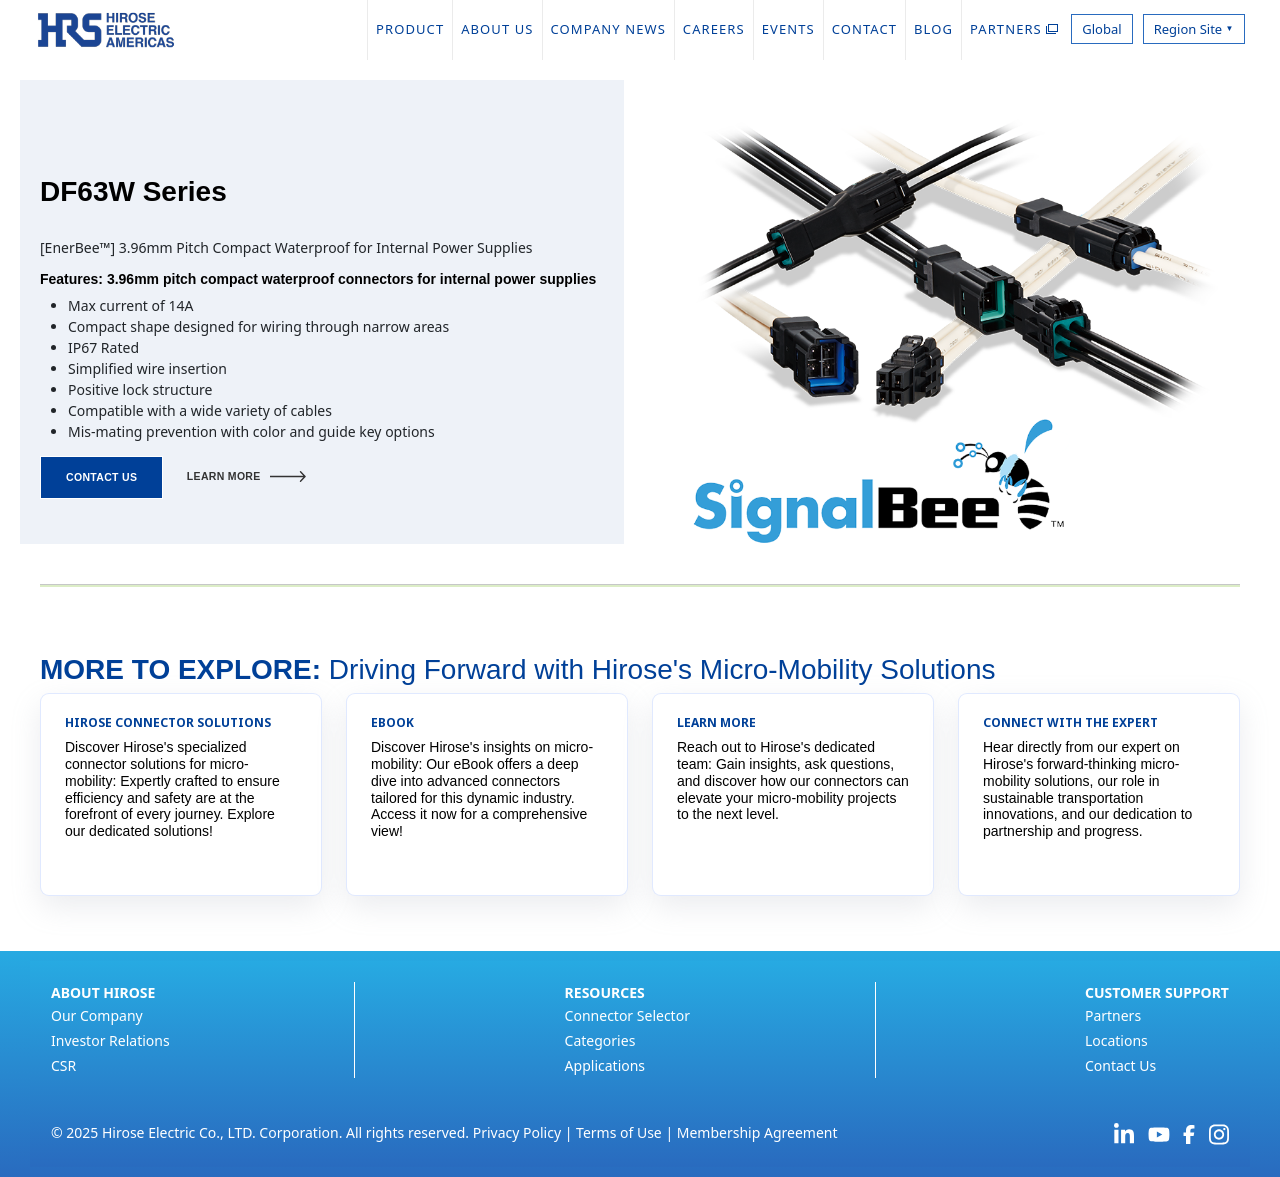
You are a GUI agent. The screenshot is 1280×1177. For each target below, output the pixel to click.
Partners (1113, 1015)
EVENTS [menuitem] (788, 29)
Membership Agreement (757, 1132)
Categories (600, 1040)
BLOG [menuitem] (933, 29)
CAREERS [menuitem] (714, 29)
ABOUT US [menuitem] (497, 29)
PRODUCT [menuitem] (410, 29)
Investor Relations (110, 1040)
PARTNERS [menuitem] (1014, 29)
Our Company (97, 1015)
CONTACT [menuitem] (864, 29)
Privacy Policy (517, 1132)
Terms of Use (619, 1132)
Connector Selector (627, 1015)
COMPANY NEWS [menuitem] (608, 29)
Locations (1116, 1040)
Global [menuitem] (1101, 29)
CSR (63, 1065)
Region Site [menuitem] (1194, 29)
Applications (605, 1065)
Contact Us (1120, 1065)
